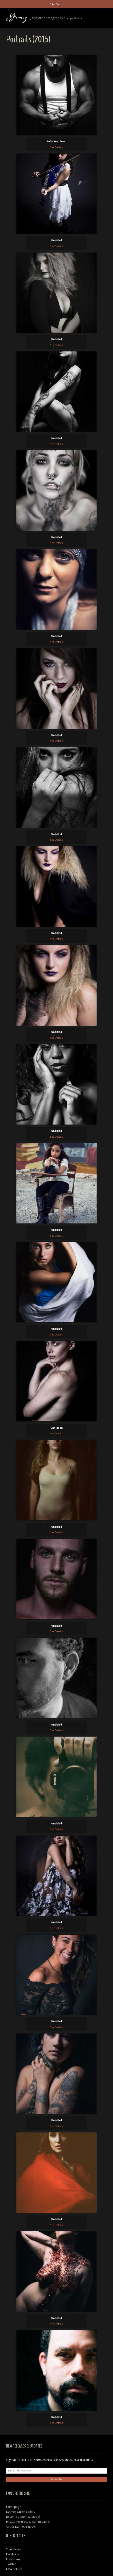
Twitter (11, 2564)
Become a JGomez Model (23, 2516)
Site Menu (56, 4)
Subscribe (56, 2479)
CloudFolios (13, 2549)
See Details (56, 147)
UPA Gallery (14, 2569)
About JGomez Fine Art (21, 2527)
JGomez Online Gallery (20, 2512)
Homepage (13, 2507)
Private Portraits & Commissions (28, 2522)
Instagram (13, 2559)
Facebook (12, 2554)
